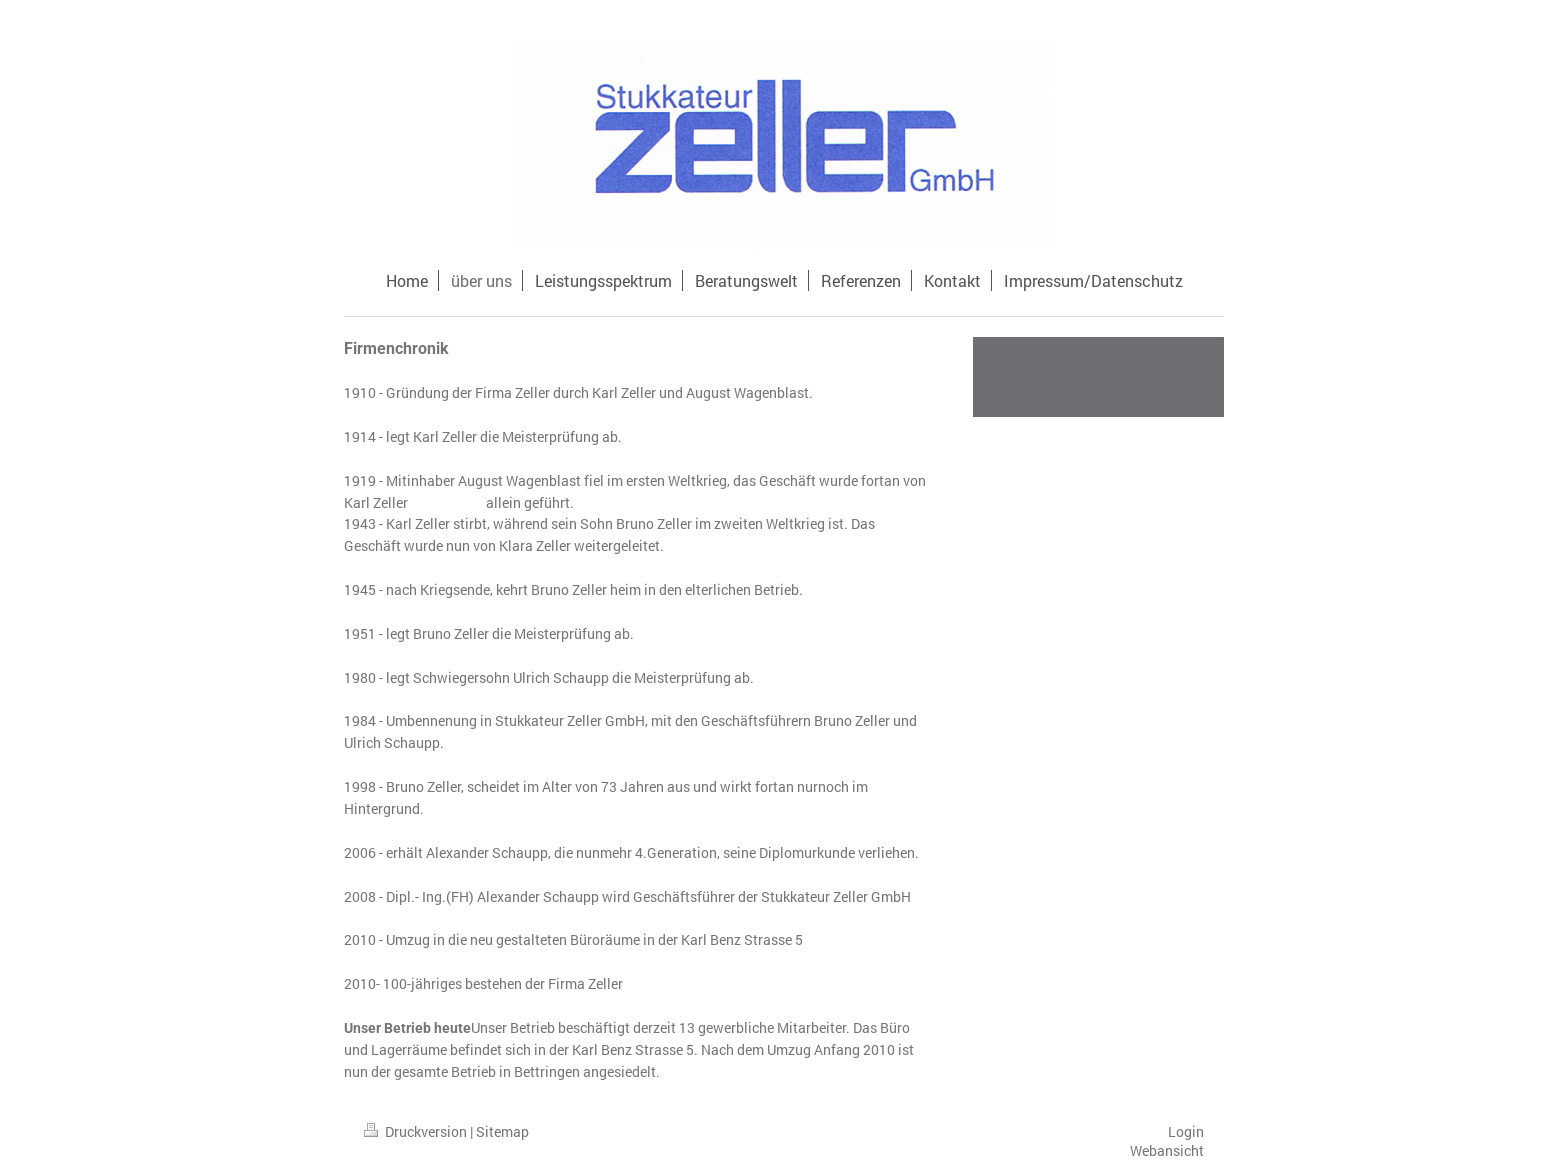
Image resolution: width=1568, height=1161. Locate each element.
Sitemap (502, 1131)
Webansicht (1167, 1150)
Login (1186, 1131)
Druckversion (417, 1131)
